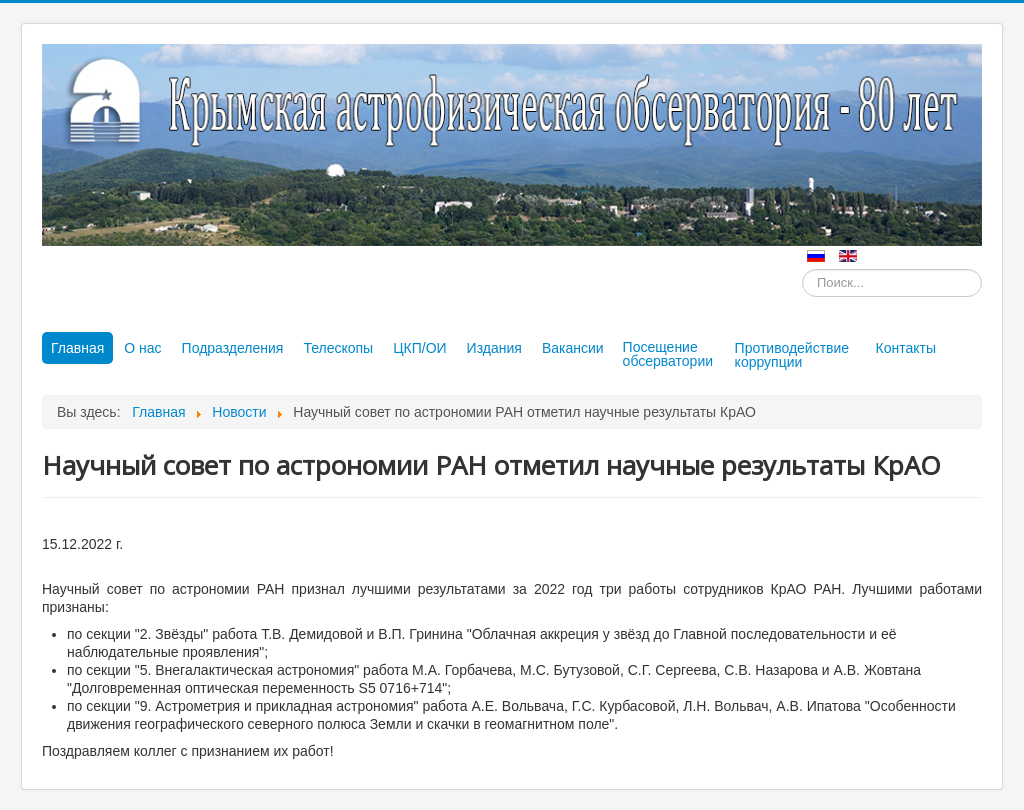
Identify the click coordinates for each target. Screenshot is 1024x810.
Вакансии (573, 348)
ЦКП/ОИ (419, 348)
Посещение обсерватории (668, 354)
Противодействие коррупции (792, 355)
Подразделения (233, 348)
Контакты (906, 348)
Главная (77, 348)
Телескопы (338, 348)
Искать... (802, 269)
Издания (494, 348)
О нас (142, 348)
